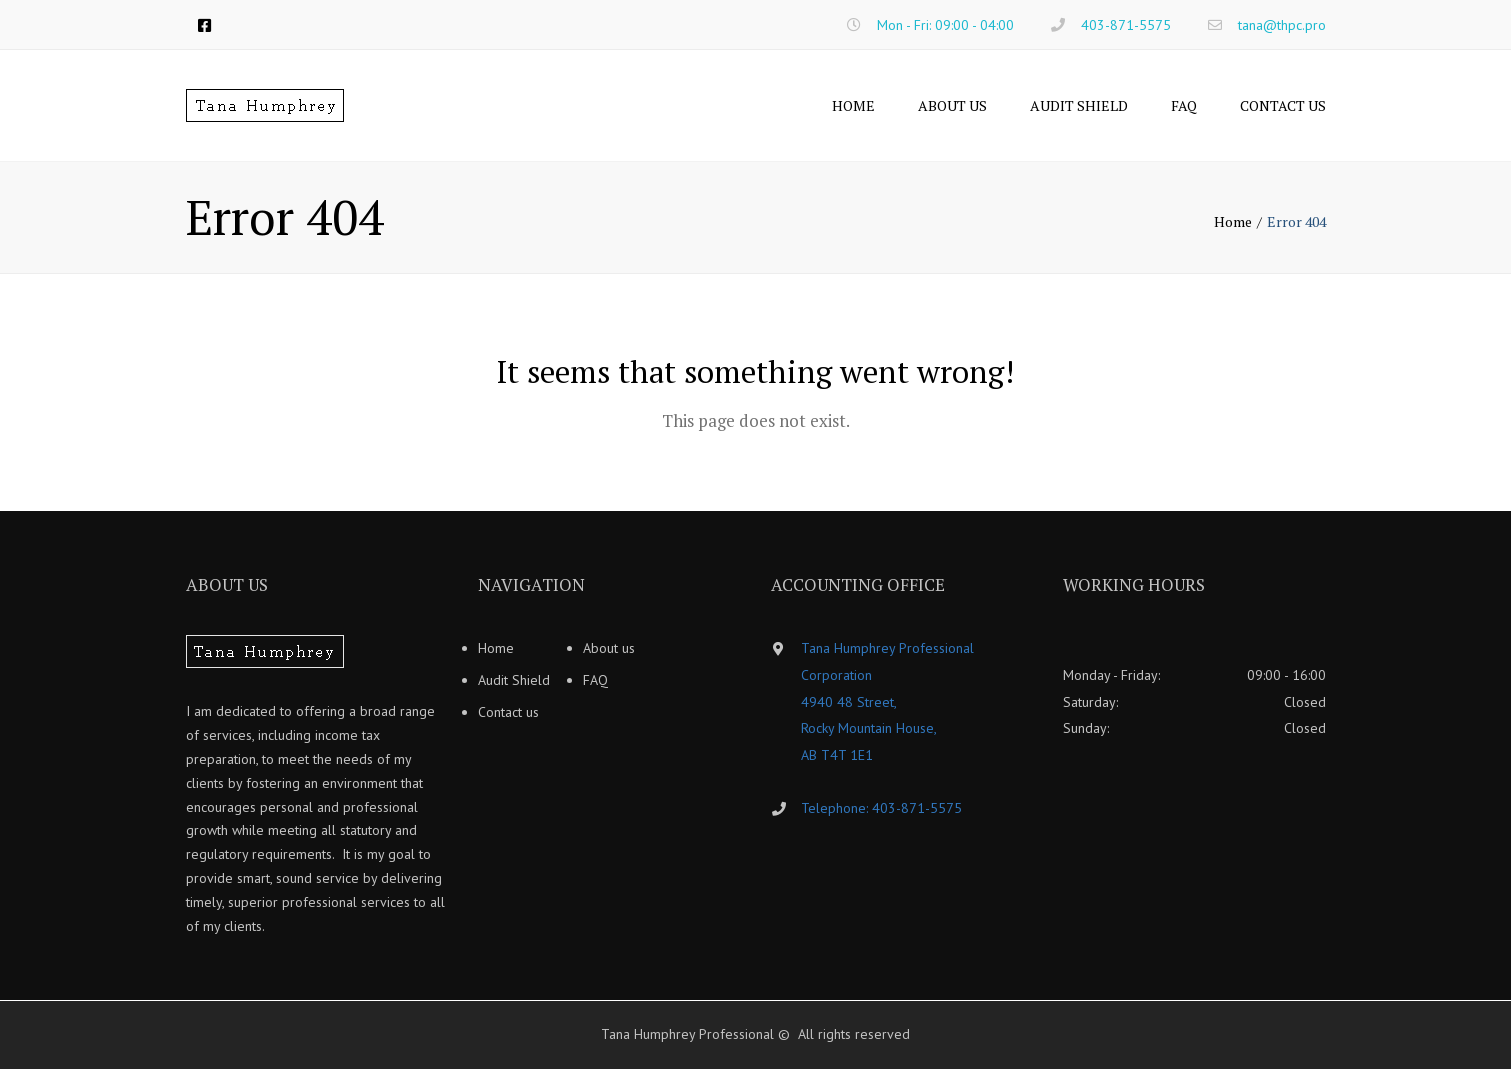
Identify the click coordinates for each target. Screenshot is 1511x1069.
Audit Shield (1079, 105)
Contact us (1283, 105)
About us (952, 105)
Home (853, 105)
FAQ (1184, 105)
